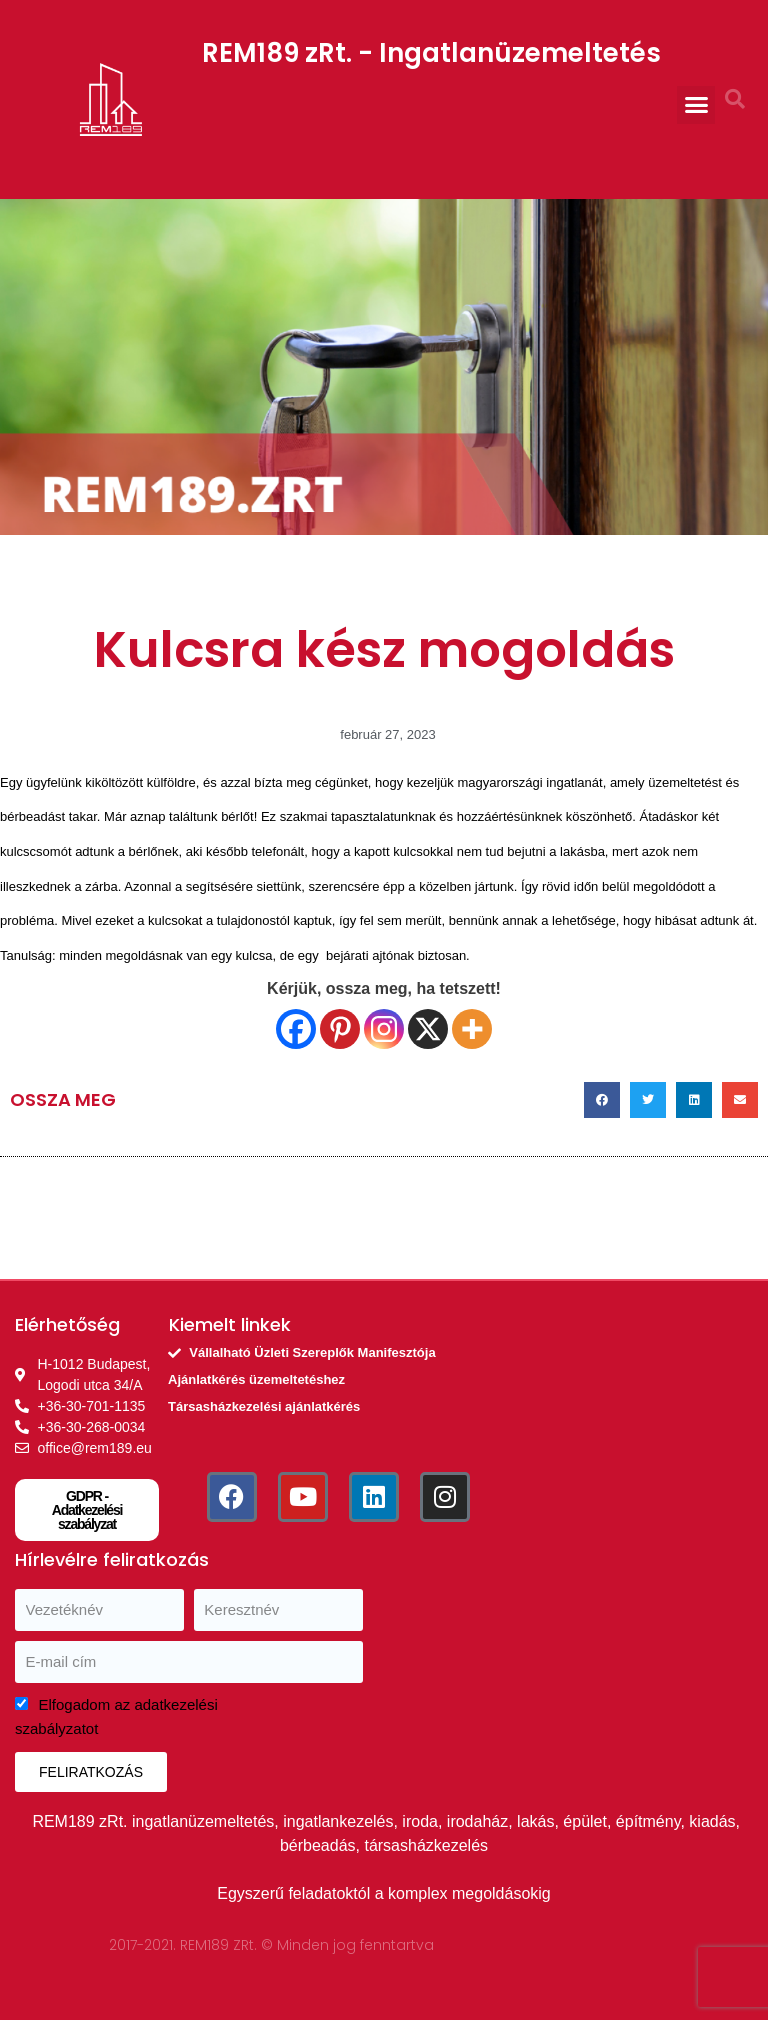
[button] (696, 105)
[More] (472, 1029)
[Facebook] (296, 1029)
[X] (428, 1029)
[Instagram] (384, 1029)
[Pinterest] (340, 1029)
